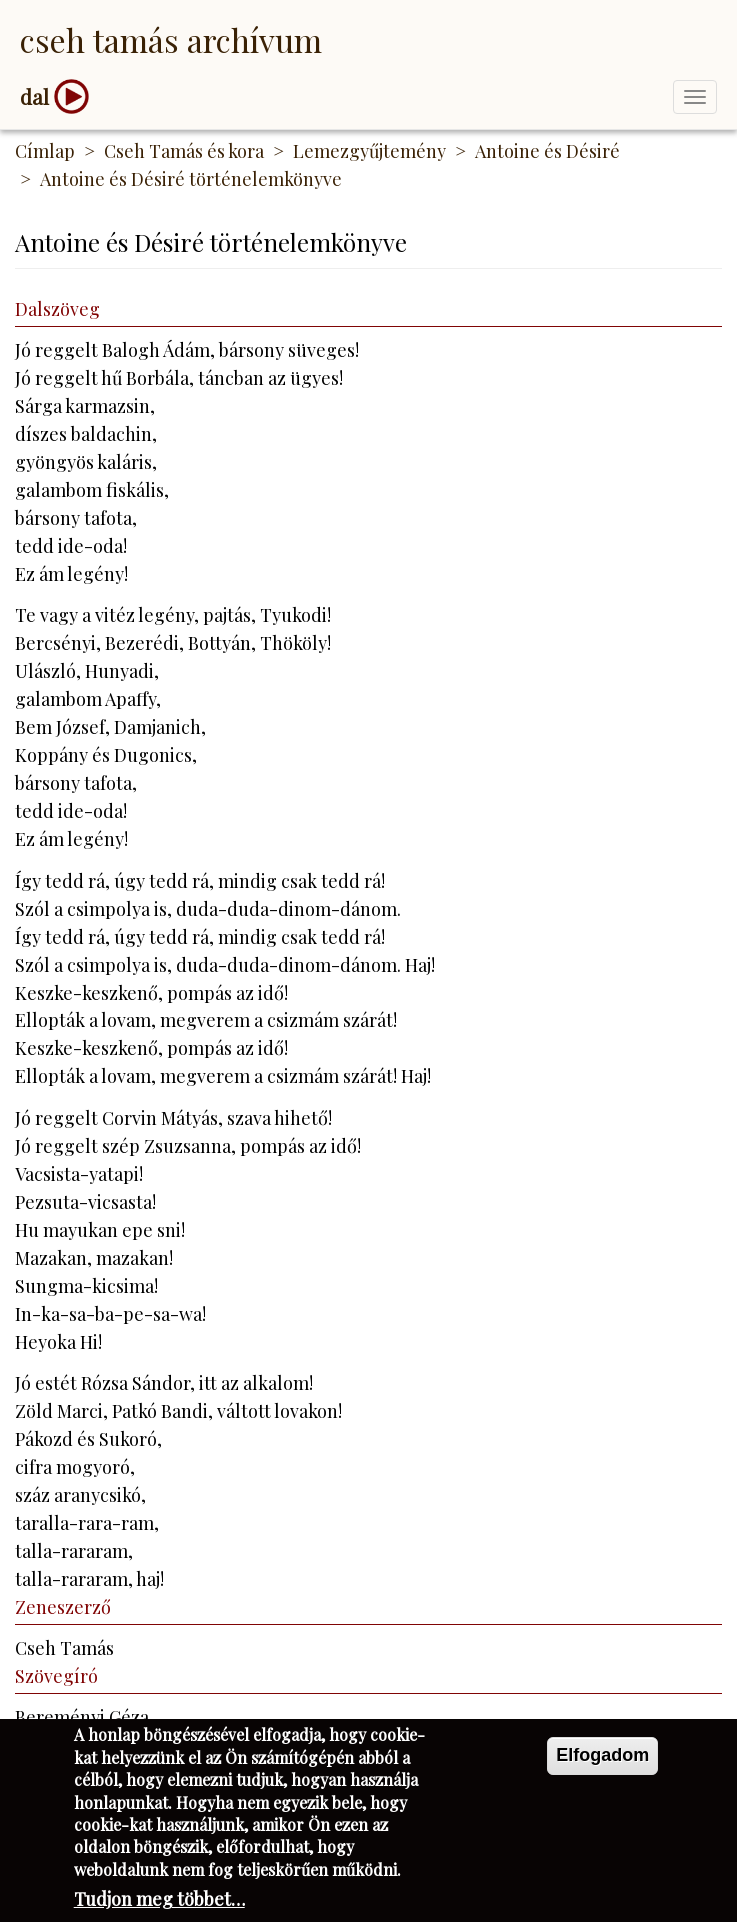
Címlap (45, 151)
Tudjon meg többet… (159, 1904)
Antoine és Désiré (547, 151)
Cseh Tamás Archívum (171, 39)
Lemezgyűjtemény (369, 151)
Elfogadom (602, 1760)
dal (34, 96)
